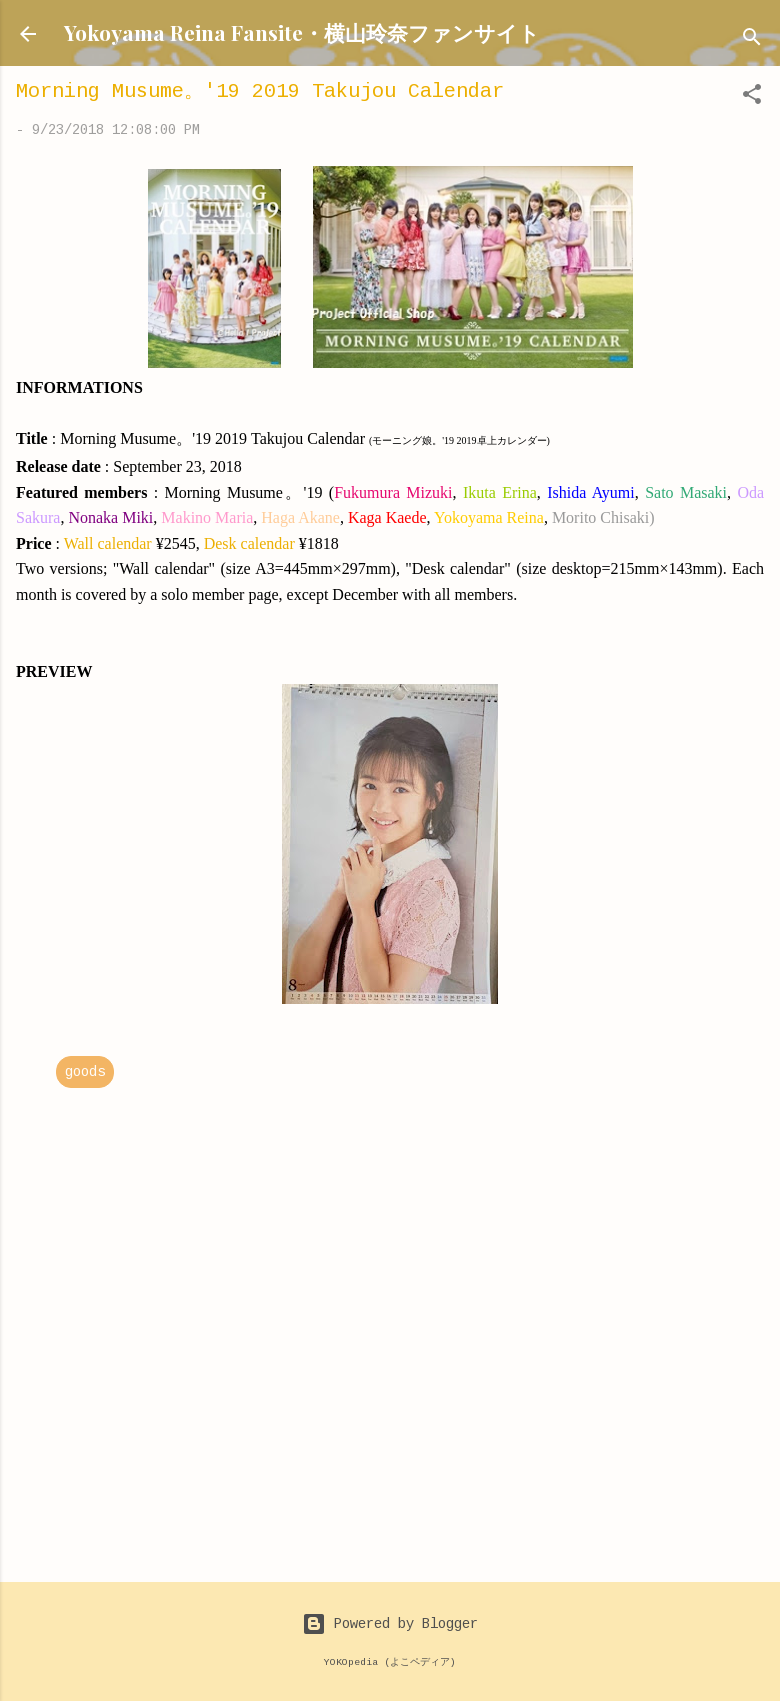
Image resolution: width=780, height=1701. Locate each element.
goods (85, 1072)
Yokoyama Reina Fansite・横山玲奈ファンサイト (302, 32)
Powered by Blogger (390, 1624)
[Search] (752, 40)
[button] (752, 98)
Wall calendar (108, 543)
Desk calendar (249, 543)
